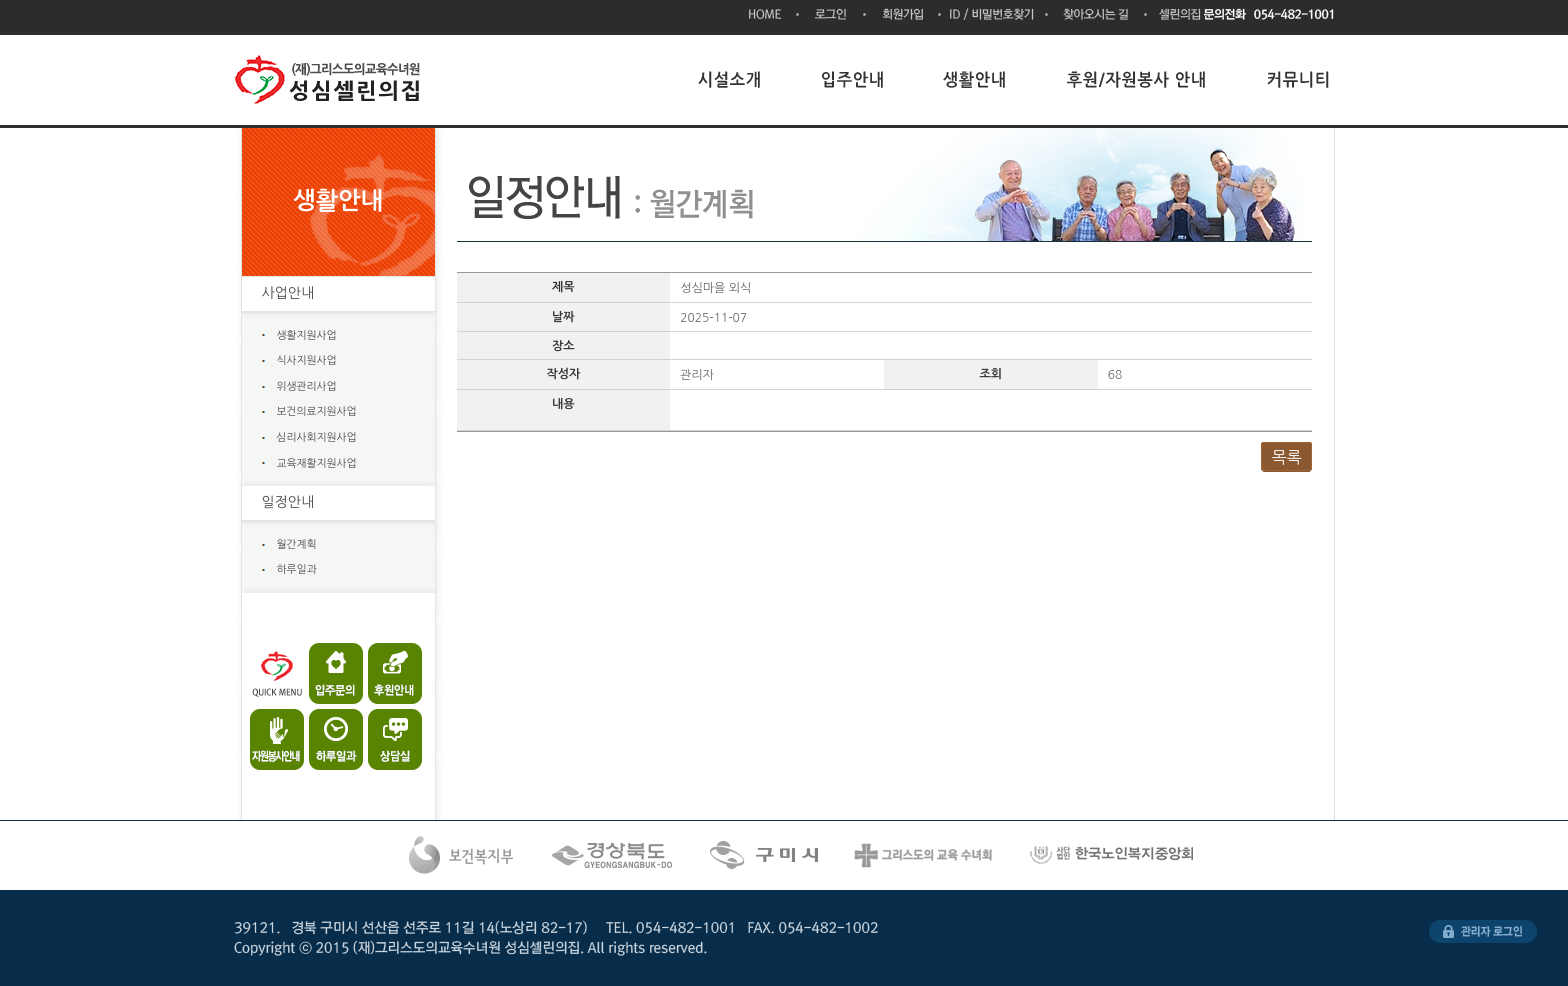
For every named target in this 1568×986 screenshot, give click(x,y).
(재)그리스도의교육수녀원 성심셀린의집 (331, 80)
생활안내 (976, 79)
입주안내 (853, 79)
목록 (1286, 457)
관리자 (1483, 931)
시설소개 (730, 79)
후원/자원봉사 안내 (1138, 79)
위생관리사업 (307, 386)
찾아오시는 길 (1097, 15)
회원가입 (903, 15)
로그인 (832, 15)
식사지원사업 (307, 360)
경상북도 (614, 855)
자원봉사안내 (278, 734)
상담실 (386, 734)
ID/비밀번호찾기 (994, 15)
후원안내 (386, 673)
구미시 (765, 855)
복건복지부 (461, 855)
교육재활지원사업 (317, 463)
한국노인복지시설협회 (1114, 855)
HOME (774, 15)
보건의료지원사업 (317, 411)
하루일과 (297, 569)
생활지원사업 (307, 335)
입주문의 (332, 673)
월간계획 (297, 544)
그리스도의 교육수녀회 (925, 855)
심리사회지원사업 (317, 437)
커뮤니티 (1299, 79)
